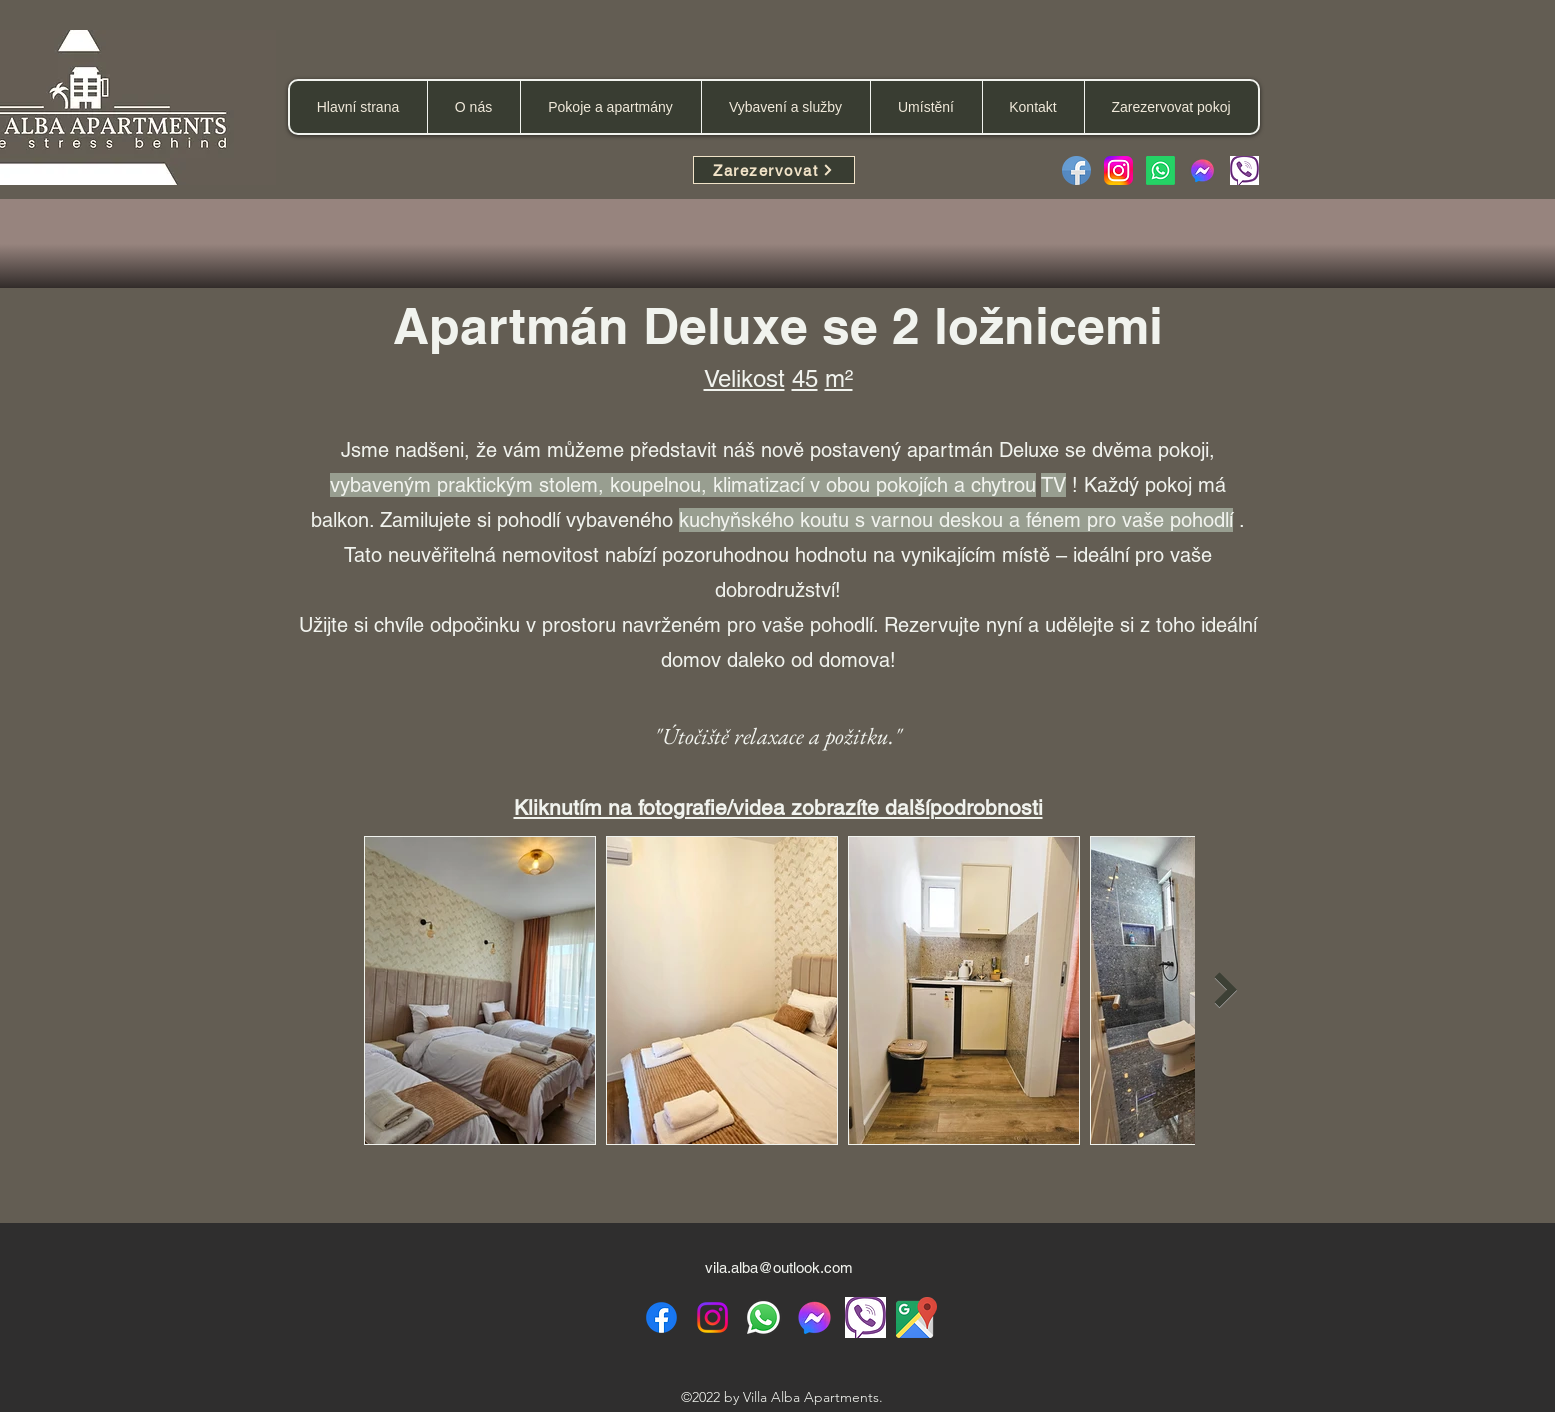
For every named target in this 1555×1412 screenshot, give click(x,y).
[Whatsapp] (1160, 170)
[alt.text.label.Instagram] (712, 1317)
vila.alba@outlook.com (779, 1267)
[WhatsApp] (763, 1317)
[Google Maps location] (916, 1317)
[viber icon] (865, 1317)
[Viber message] (1244, 170)
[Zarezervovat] (774, 170)
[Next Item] (1226, 989)
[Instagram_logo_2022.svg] (1118, 170)
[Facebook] (1076, 170)
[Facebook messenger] (814, 1317)
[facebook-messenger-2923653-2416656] (1202, 170)
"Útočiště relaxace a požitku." (778, 736)
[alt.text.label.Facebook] (661, 1317)
